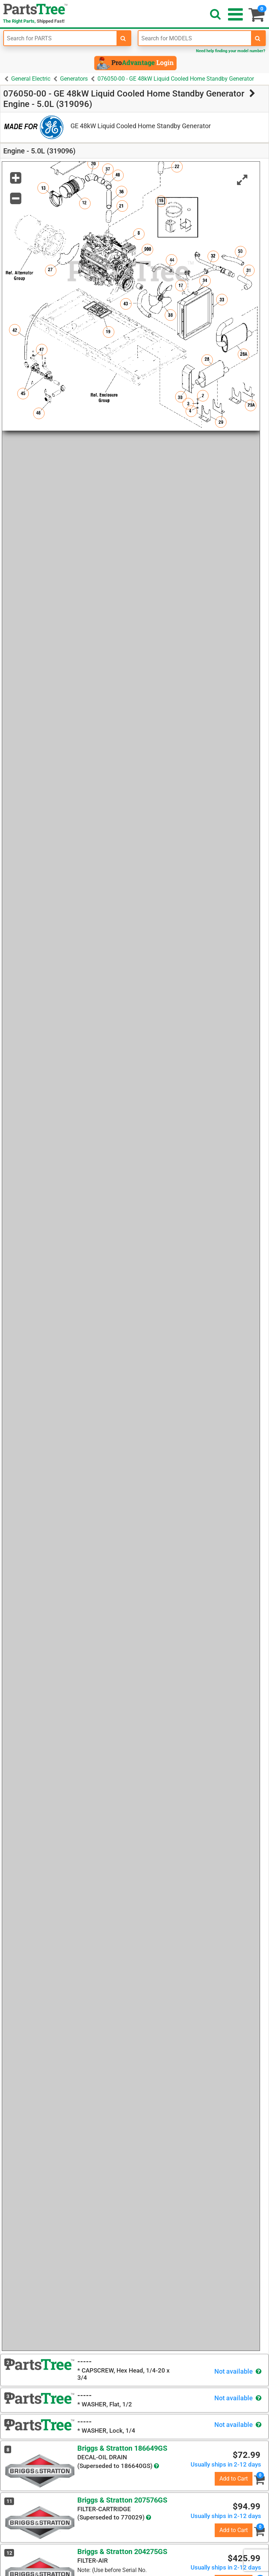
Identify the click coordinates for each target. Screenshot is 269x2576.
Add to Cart (233, 2478)
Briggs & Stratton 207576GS (122, 2500)
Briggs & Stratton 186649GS (122, 2448)
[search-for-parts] (123, 38)
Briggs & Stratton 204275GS (122, 2551)
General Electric (30, 78)
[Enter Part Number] (60, 38)
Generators (74, 78)
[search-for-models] (258, 38)
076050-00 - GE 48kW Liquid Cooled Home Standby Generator (175, 78)
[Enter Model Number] (194, 38)
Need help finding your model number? (230, 51)
